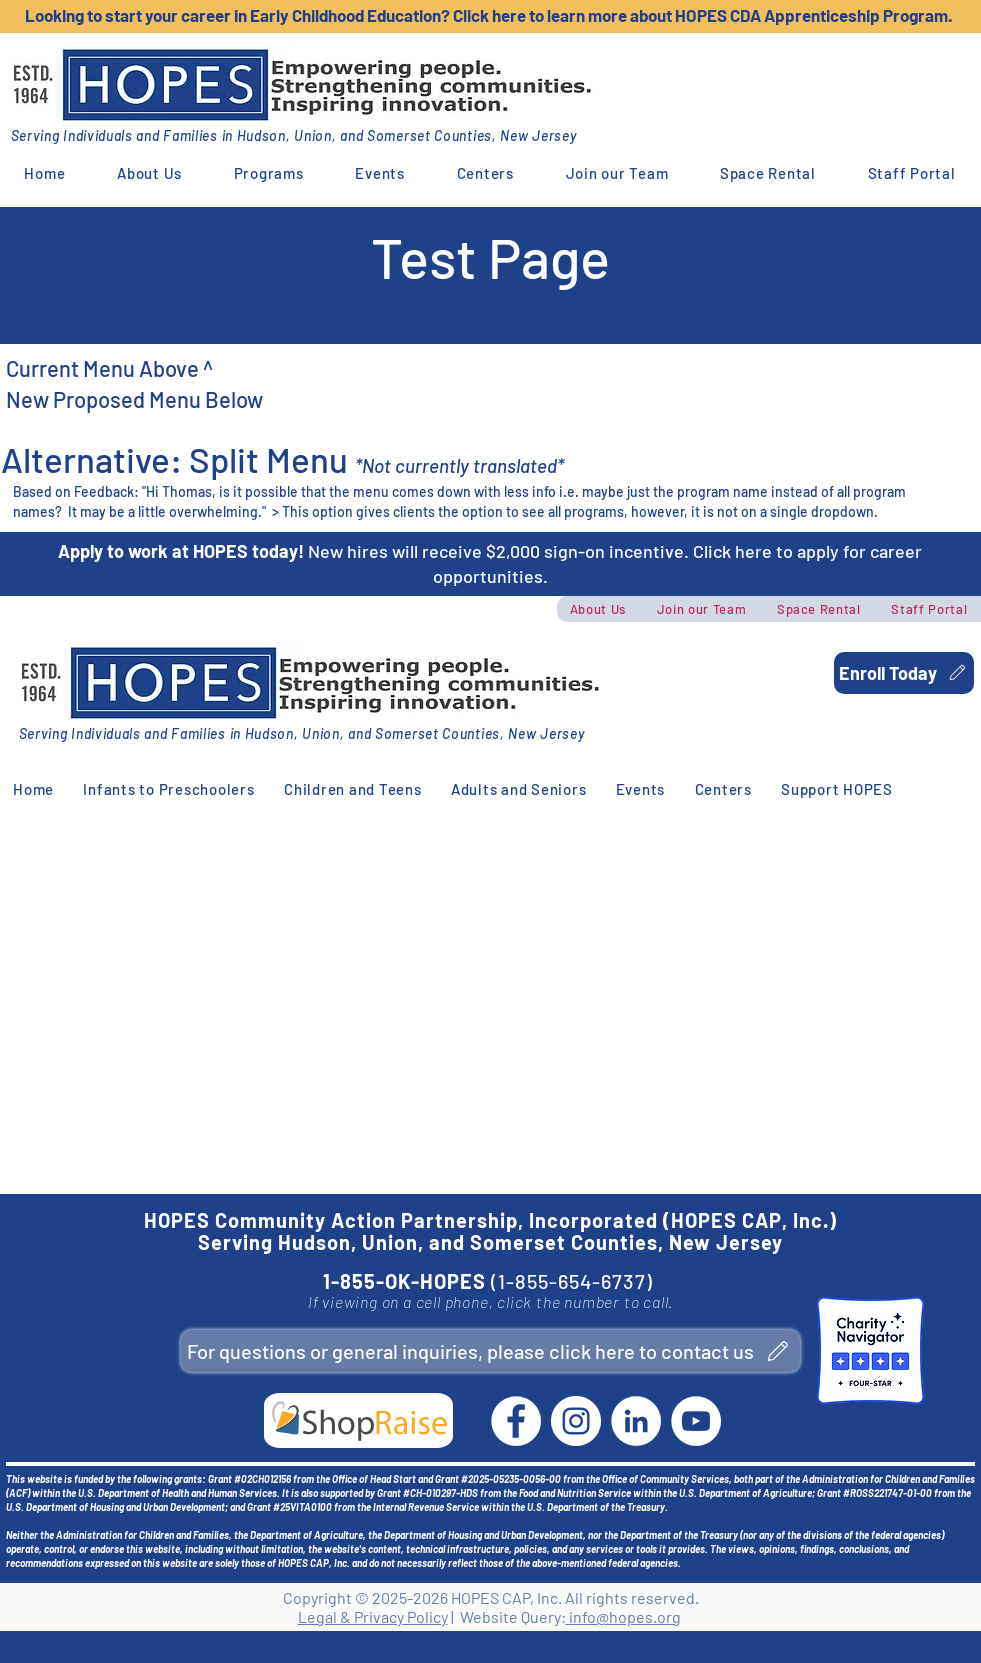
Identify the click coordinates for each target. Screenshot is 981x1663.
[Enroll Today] (904, 673)
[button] (149, 173)
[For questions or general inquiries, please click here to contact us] (490, 1351)
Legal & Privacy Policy (373, 1616)
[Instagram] (576, 1421)
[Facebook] (516, 1421)
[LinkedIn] (636, 1421)
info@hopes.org (623, 1616)
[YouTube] (696, 1421)
